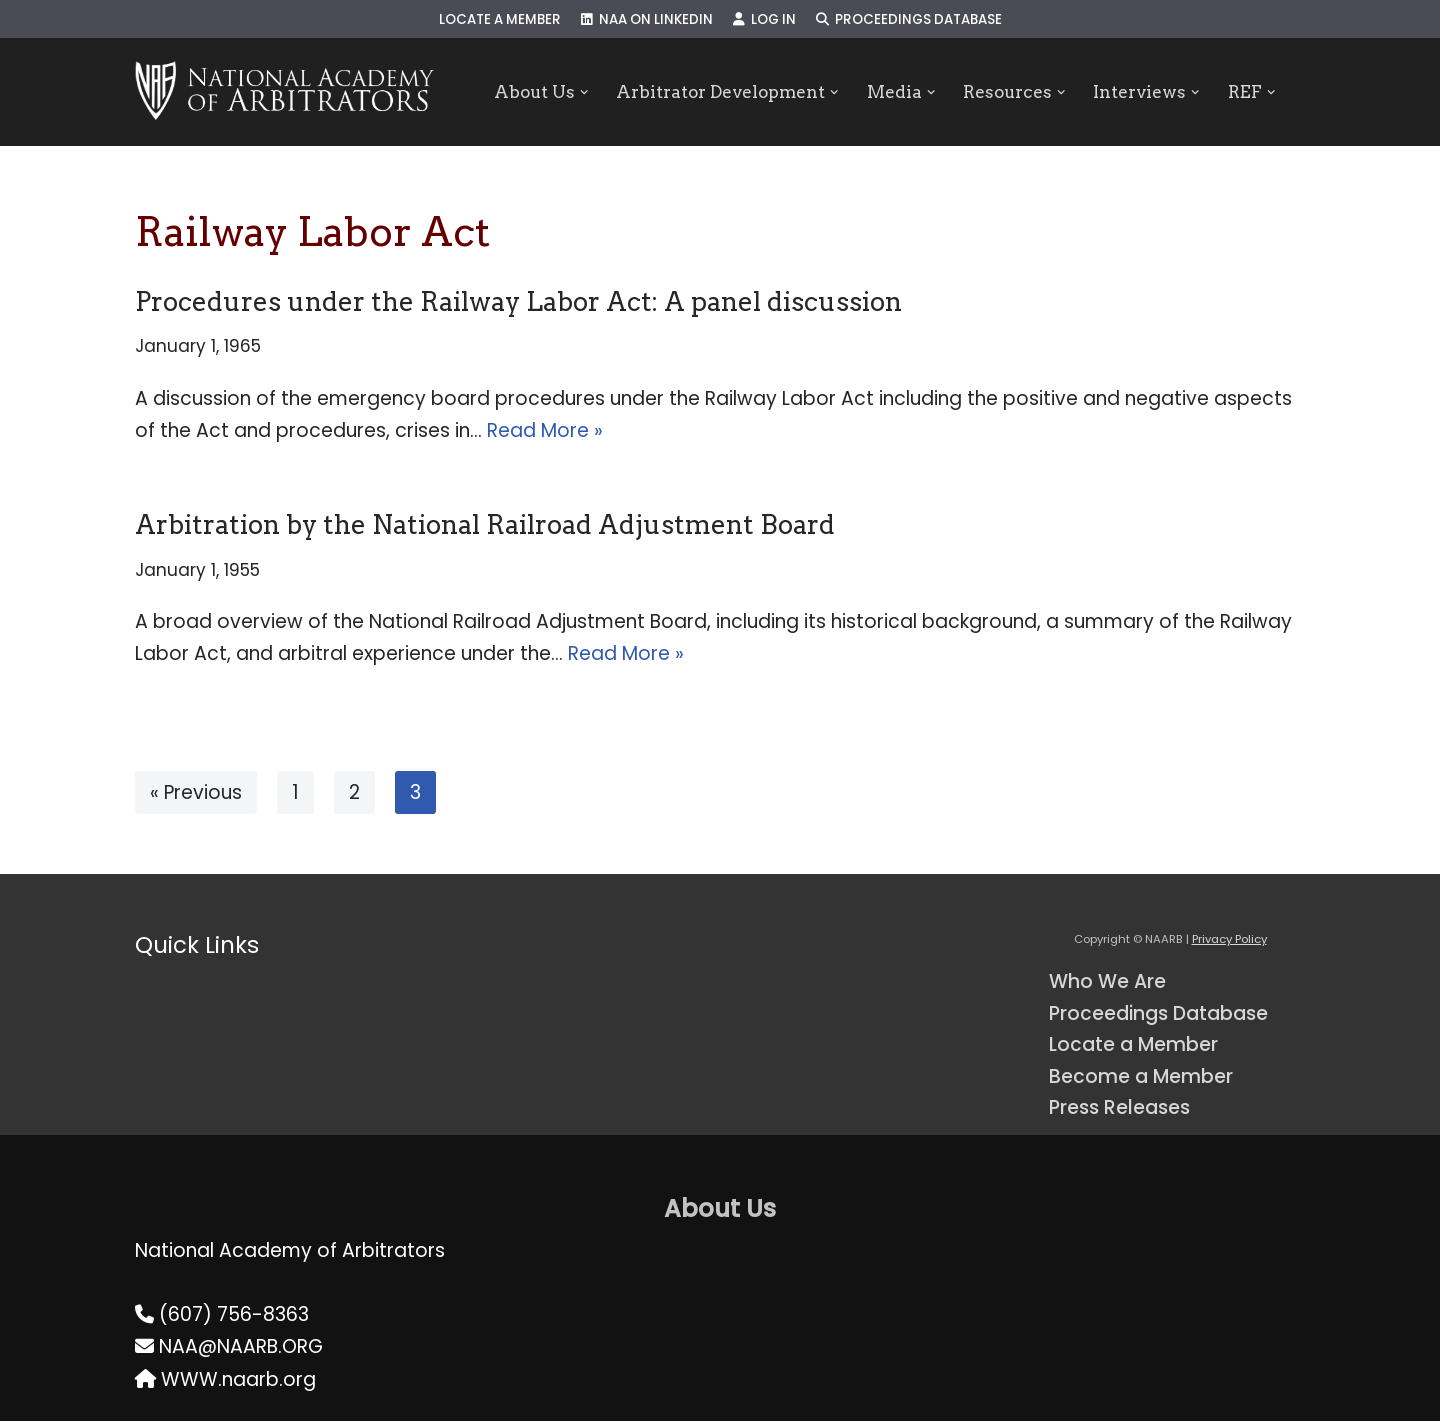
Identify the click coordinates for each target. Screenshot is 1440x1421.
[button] (583, 92)
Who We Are (1107, 981)
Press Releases (1119, 1107)
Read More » (545, 430)
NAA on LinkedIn (647, 19)
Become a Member (1141, 1076)
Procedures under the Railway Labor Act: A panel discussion (518, 301)
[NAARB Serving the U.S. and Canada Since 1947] (284, 92)
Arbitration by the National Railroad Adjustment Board (485, 524)
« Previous (196, 792)
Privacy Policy (1229, 939)
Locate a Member (500, 19)
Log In (764, 19)
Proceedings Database (909, 19)
